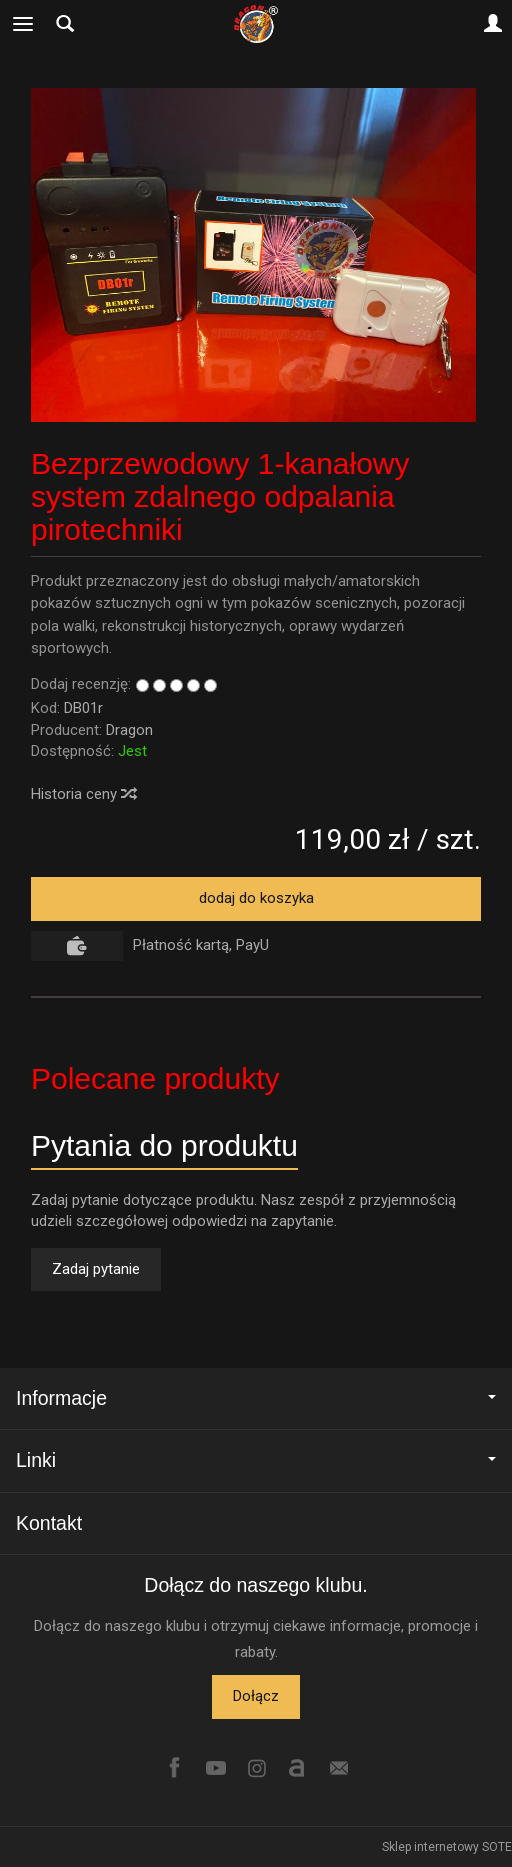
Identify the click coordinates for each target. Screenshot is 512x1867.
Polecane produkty (155, 1078)
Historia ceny (83, 794)
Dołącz (256, 1696)
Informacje (256, 1398)
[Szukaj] (65, 24)
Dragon (129, 730)
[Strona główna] (255, 24)
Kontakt (49, 1523)
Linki (256, 1460)
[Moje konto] (493, 24)
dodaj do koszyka (256, 898)
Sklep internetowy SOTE (447, 1847)
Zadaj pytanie (96, 1269)
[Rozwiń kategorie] (23, 24)
